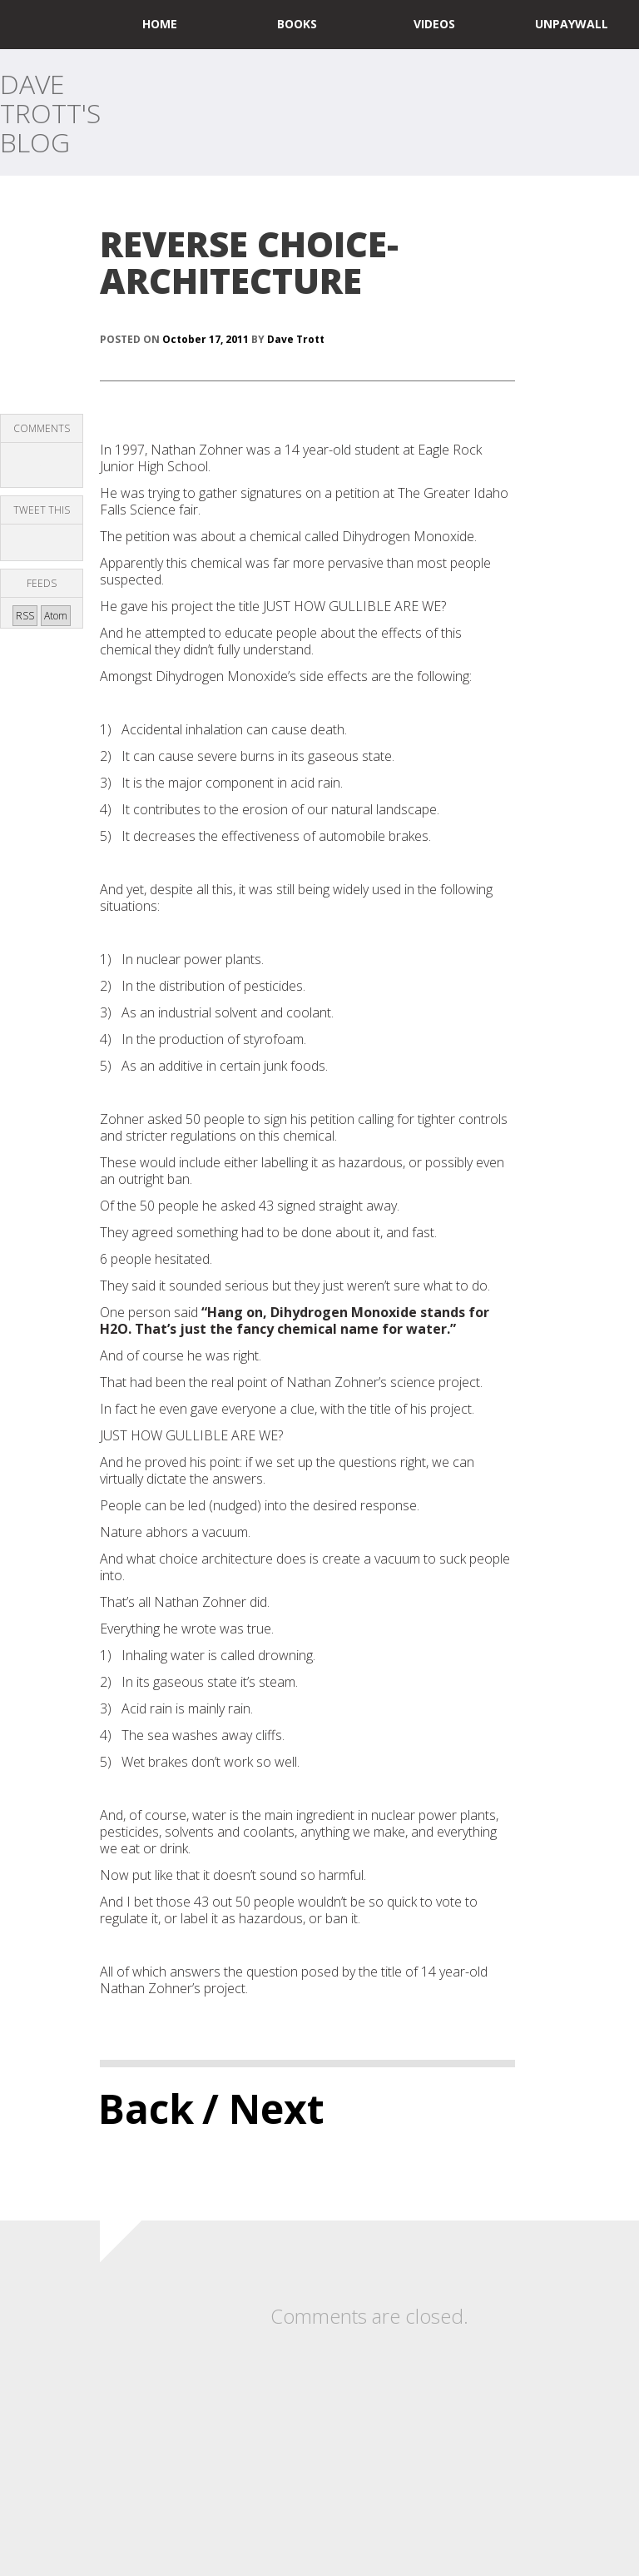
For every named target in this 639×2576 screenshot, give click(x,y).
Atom (55, 616)
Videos (434, 24)
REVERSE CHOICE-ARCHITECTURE (249, 262)
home (159, 24)
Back (146, 2108)
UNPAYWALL (571, 24)
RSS (25, 616)
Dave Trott (295, 339)
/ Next (263, 2108)
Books (297, 24)
